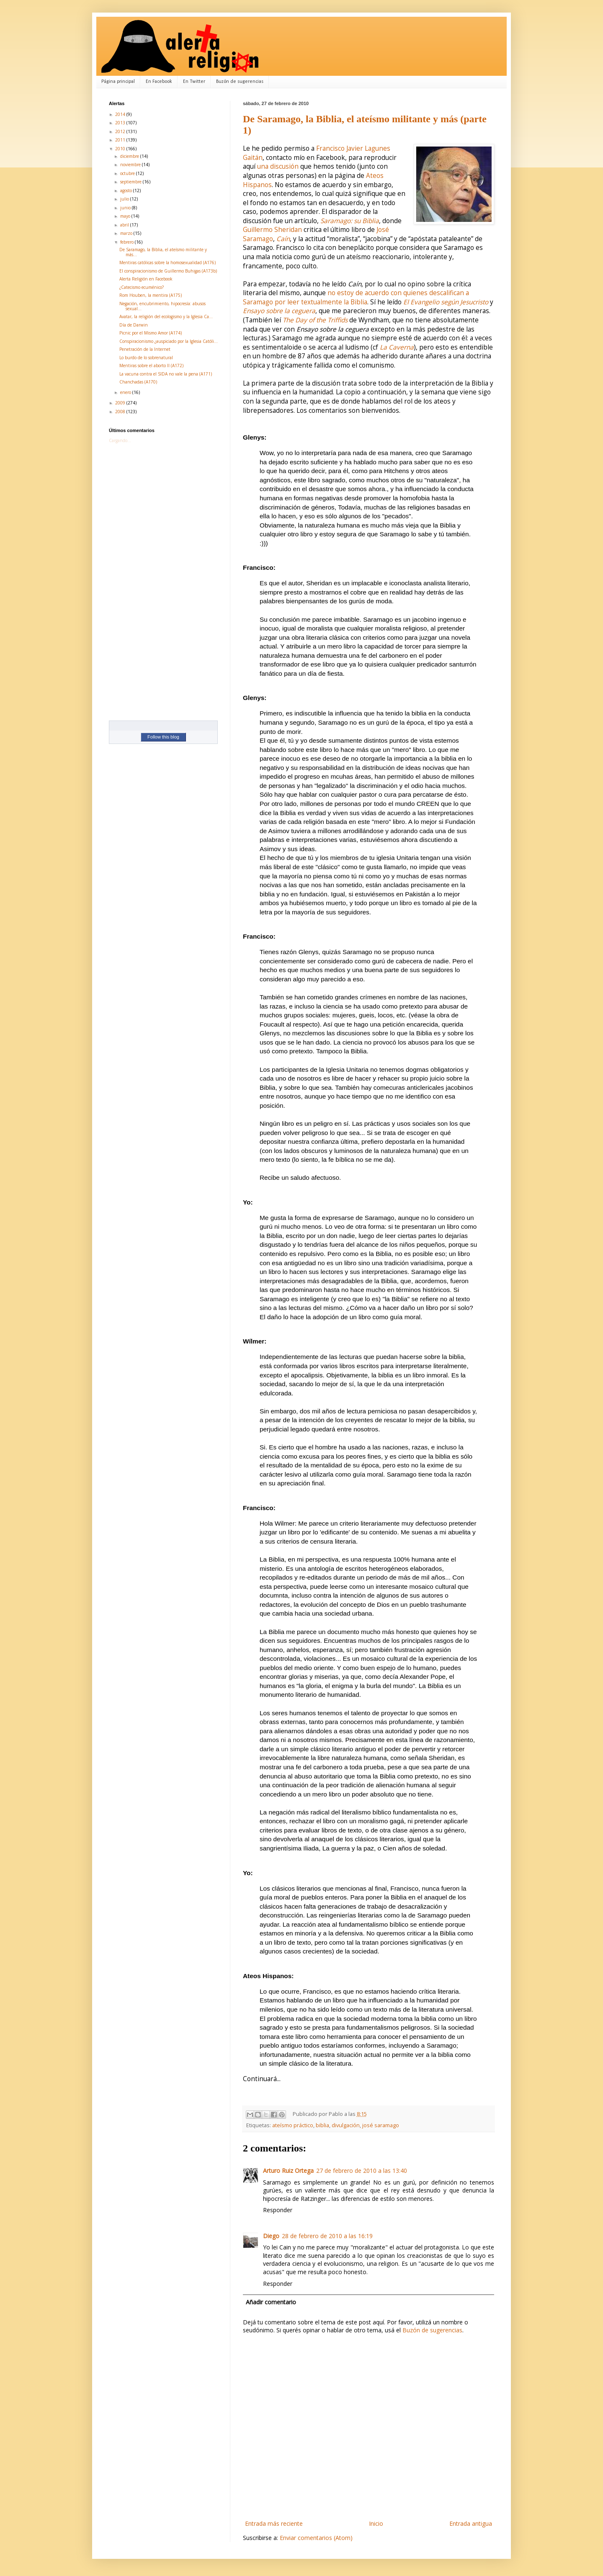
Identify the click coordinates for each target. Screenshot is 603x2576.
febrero (127, 242)
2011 (120, 140)
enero (126, 392)
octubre (128, 173)
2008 (120, 411)
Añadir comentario (271, 2302)
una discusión (278, 166)
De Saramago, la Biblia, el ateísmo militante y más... (163, 252)
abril (125, 225)
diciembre (130, 156)
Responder (277, 2210)
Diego (271, 2236)
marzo (127, 233)
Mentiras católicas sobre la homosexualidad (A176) (167, 262)
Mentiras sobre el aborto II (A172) (151, 365)
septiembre (131, 182)
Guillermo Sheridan (272, 229)
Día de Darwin (133, 325)
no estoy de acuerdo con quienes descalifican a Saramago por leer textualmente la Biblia (356, 297)
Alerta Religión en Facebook (146, 279)
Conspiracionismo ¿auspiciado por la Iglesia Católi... (168, 341)
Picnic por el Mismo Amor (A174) (150, 333)
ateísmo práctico (292, 2125)
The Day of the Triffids (315, 320)
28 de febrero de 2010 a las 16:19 (327, 2236)
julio (125, 199)
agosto (126, 190)
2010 (120, 149)
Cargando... (120, 440)
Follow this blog (163, 736)
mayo (125, 216)
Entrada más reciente (274, 2523)
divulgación (346, 2125)
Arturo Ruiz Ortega (288, 2171)
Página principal (118, 81)
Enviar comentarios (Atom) (316, 2538)
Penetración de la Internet (144, 349)
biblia (322, 2125)
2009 (120, 403)
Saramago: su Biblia (349, 220)
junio (126, 208)
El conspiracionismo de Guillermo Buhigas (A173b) (168, 271)
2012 (120, 131)
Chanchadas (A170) (138, 382)
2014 (120, 114)
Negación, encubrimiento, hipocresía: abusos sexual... (162, 306)
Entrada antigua (470, 2523)
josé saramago (380, 2125)
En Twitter (194, 81)
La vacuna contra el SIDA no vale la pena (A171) (165, 374)
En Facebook (159, 81)
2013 (120, 123)
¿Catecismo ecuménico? (141, 287)
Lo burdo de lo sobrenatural (146, 357)
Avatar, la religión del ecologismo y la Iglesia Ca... (166, 316)
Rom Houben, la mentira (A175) (150, 295)
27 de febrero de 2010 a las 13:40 (361, 2171)
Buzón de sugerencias (239, 81)
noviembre (131, 164)
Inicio (376, 2523)
